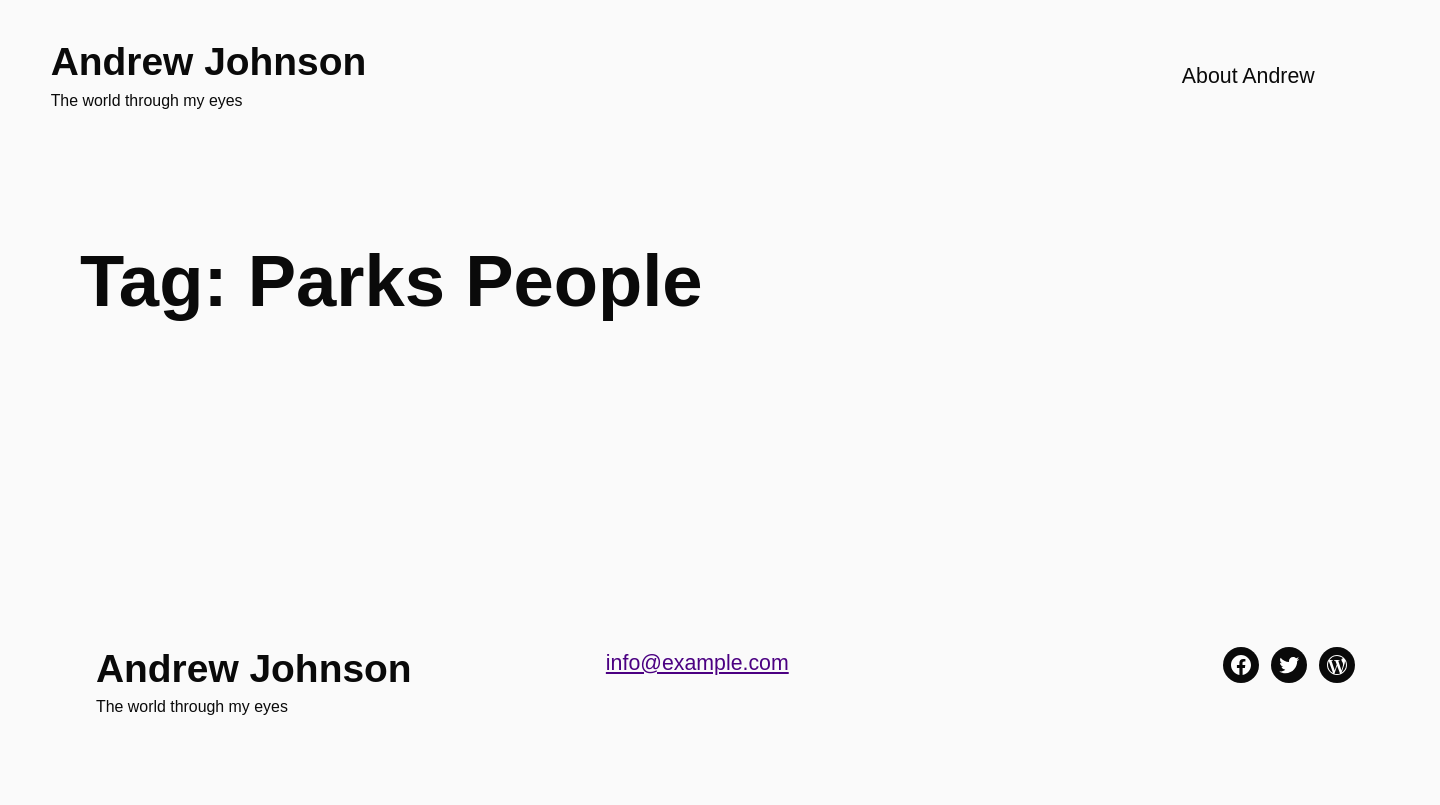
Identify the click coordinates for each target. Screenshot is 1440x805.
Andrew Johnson (209, 61)
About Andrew (1248, 76)
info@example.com (697, 663)
